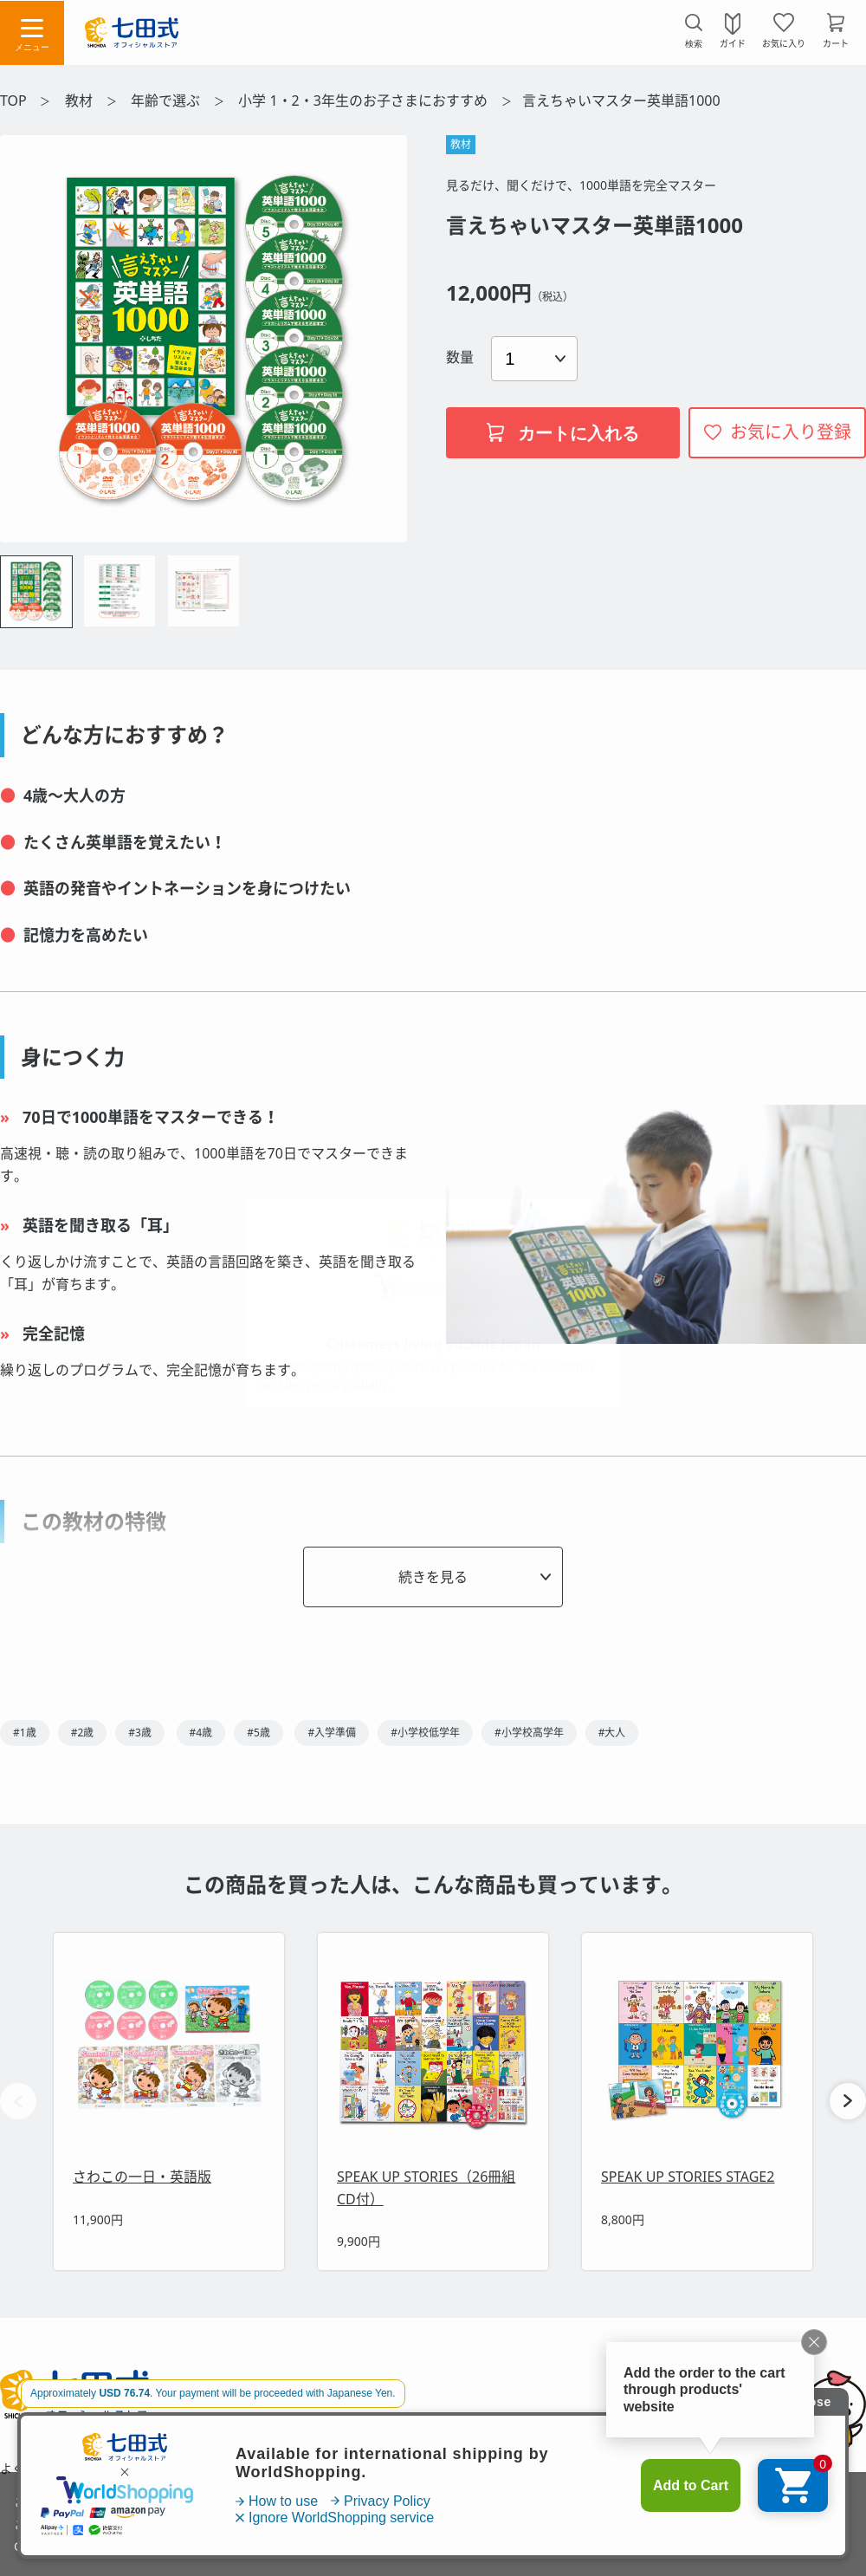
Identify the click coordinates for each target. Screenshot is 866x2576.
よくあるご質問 (42, 2468)
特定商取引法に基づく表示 (392, 2468)
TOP (13, 100)
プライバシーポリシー (563, 2468)
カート (836, 42)
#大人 (612, 1732)
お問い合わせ (159, 2468)
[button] (848, 2101)
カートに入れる (563, 433)
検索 (693, 44)
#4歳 (201, 1732)
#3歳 (140, 1732)
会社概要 (686, 2468)
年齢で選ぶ (167, 100)
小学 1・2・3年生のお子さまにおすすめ (364, 100)
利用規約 (257, 2468)
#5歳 (258, 1732)
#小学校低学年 (425, 1732)
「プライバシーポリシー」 (247, 2546)
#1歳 (24, 1732)
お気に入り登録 (790, 432)
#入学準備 (331, 1732)
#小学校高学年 (529, 1732)
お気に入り (783, 42)
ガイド (733, 42)
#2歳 (82, 1732)
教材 (80, 100)
